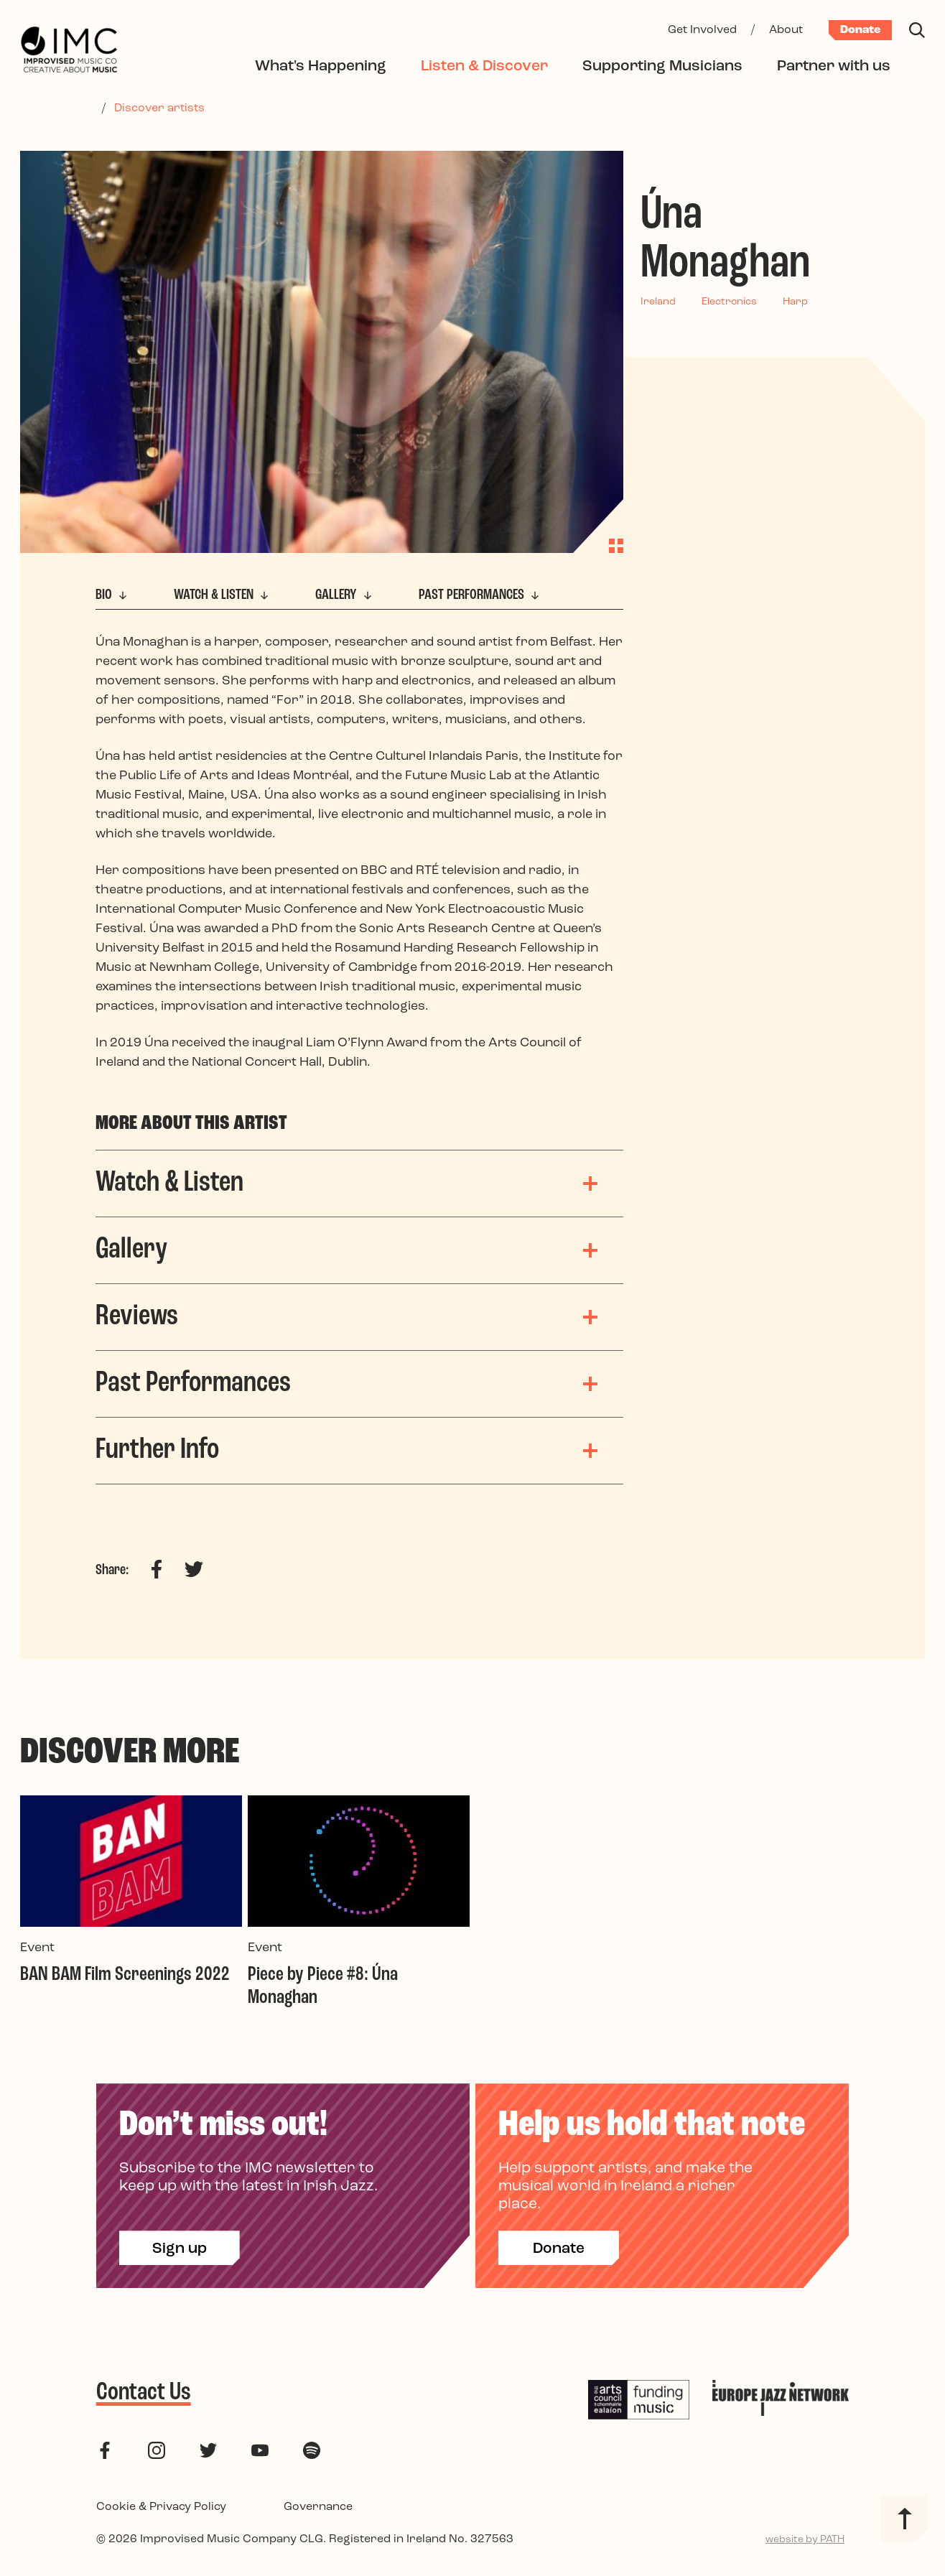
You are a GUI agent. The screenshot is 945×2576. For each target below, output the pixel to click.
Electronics (729, 302)
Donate (860, 30)
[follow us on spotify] (312, 2450)
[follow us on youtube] (260, 2450)
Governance (318, 2507)
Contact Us (143, 2393)
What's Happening (320, 66)
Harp (795, 302)
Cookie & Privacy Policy (161, 2507)
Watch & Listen (223, 595)
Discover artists (159, 108)
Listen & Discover (484, 66)
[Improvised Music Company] (69, 51)
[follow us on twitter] (208, 2450)
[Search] (917, 30)
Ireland (658, 302)
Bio (113, 595)
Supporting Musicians (662, 66)
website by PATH (804, 2539)
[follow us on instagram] (156, 2450)
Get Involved (702, 30)
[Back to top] (904, 2518)
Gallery (345, 595)
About (786, 30)
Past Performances (481, 595)
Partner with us (833, 66)
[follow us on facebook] (105, 2450)
